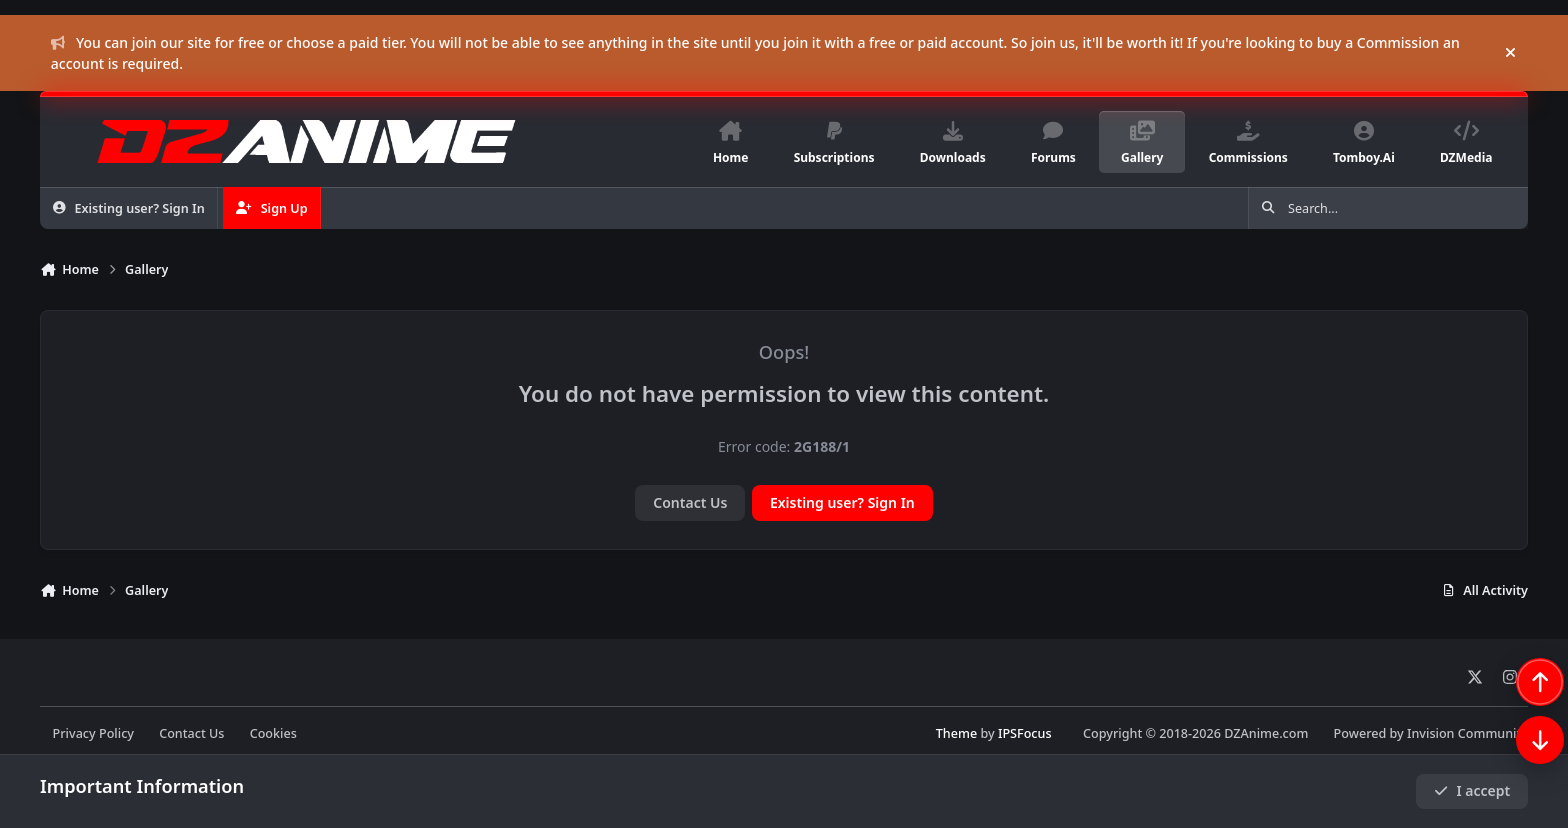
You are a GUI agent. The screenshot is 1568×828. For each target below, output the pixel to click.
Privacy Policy (93, 733)
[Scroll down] (1520, 780)
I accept (1472, 790)
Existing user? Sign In (842, 502)
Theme (956, 733)
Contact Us (690, 502)
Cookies (273, 733)
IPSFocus (1025, 733)
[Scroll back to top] (1520, 722)
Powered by (1431, 733)
